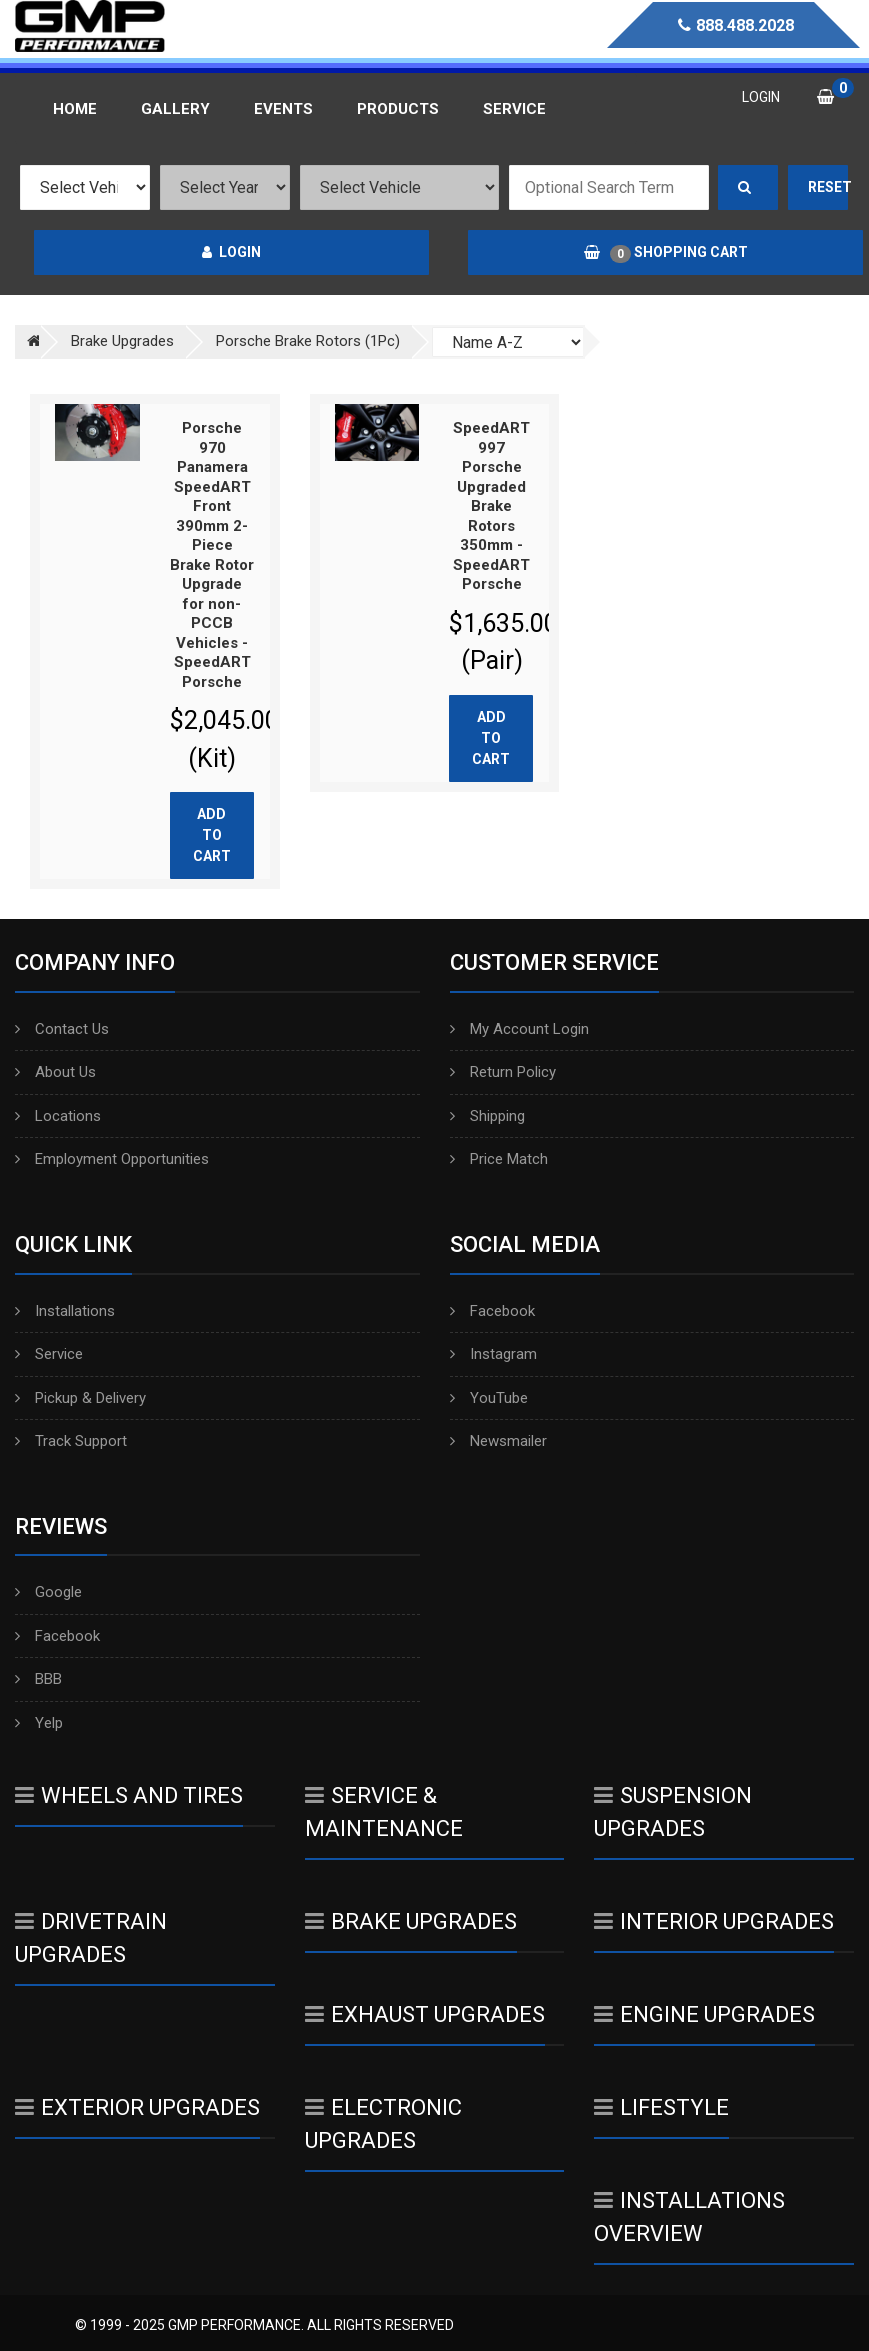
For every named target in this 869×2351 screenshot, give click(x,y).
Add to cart (212, 835)
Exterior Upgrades (137, 2107)
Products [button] (398, 109)
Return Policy (503, 1072)
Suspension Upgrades (673, 1812)
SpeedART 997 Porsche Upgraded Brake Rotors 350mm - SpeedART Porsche (491, 506)
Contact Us (62, 1029)
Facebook (492, 1311)
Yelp (39, 1723)
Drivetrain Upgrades (91, 1938)
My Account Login (519, 1029)
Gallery (175, 109)
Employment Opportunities (112, 1159)
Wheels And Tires (129, 1795)
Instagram (493, 1354)
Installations (65, 1311)
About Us (55, 1072)
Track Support (71, 1441)
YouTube (489, 1398)
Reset (828, 187)
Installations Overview (689, 2217)
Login (231, 252)
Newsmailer (498, 1441)
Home (75, 109)
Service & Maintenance (384, 1812)
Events (283, 109)
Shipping (487, 1116)
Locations (58, 1116)
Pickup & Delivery (80, 1398)
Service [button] (514, 109)
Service (49, 1354)
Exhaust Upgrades (425, 2014)
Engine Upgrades (704, 2014)
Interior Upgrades (714, 1921)
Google (48, 1592)
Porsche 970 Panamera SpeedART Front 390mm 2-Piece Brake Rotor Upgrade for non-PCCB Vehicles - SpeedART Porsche (212, 555)
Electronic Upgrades (383, 2124)
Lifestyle (661, 2107)
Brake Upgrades (411, 1921)
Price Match (499, 1159)
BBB (38, 1679)
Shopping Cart (666, 253)
